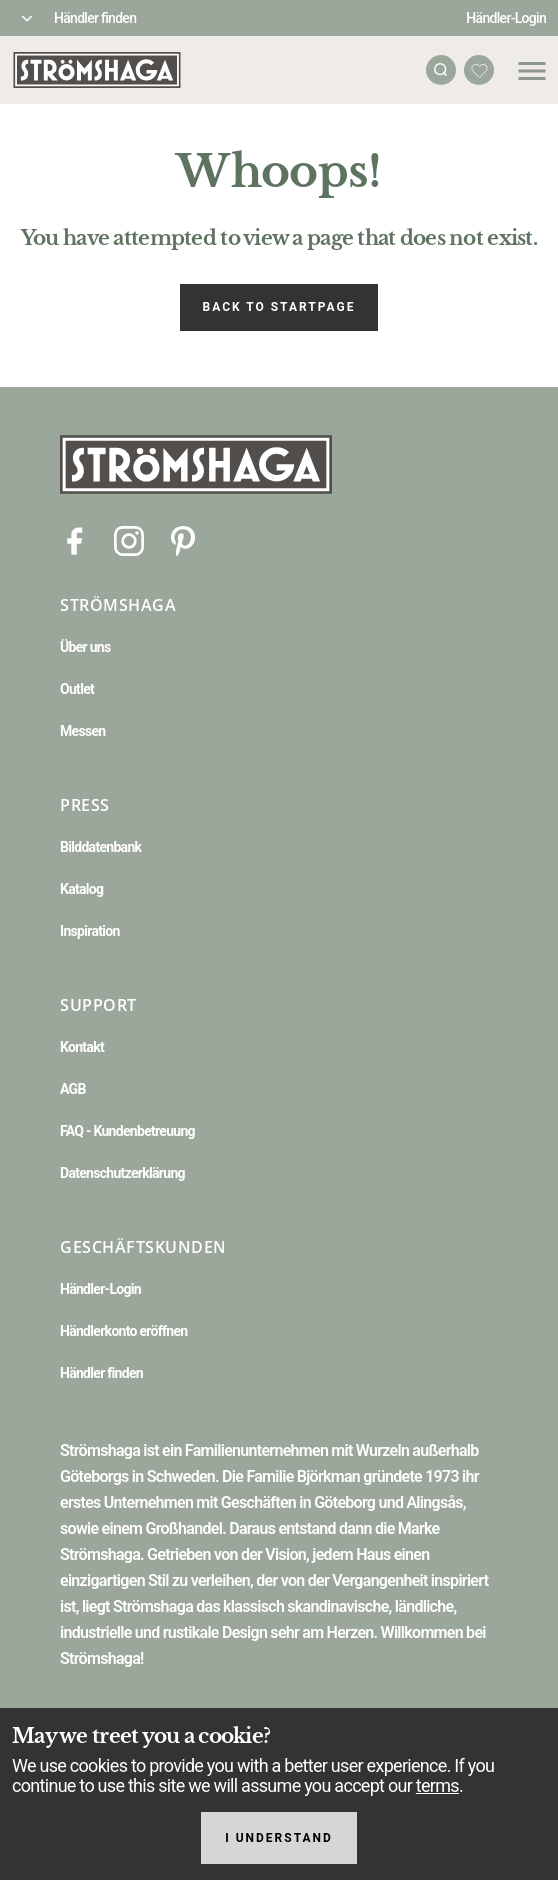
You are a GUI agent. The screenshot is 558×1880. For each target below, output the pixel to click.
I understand (279, 1838)
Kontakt (82, 1047)
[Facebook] (75, 539)
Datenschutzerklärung (122, 1173)
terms (437, 1785)
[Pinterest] (183, 539)
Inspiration (90, 931)
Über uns (85, 647)
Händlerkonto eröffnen (124, 1331)
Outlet (77, 689)
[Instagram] (129, 539)
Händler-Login (506, 18)
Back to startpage (279, 307)
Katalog (81, 889)
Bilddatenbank (100, 847)
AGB (73, 1089)
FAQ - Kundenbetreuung (127, 1131)
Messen (82, 731)
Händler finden (95, 18)
